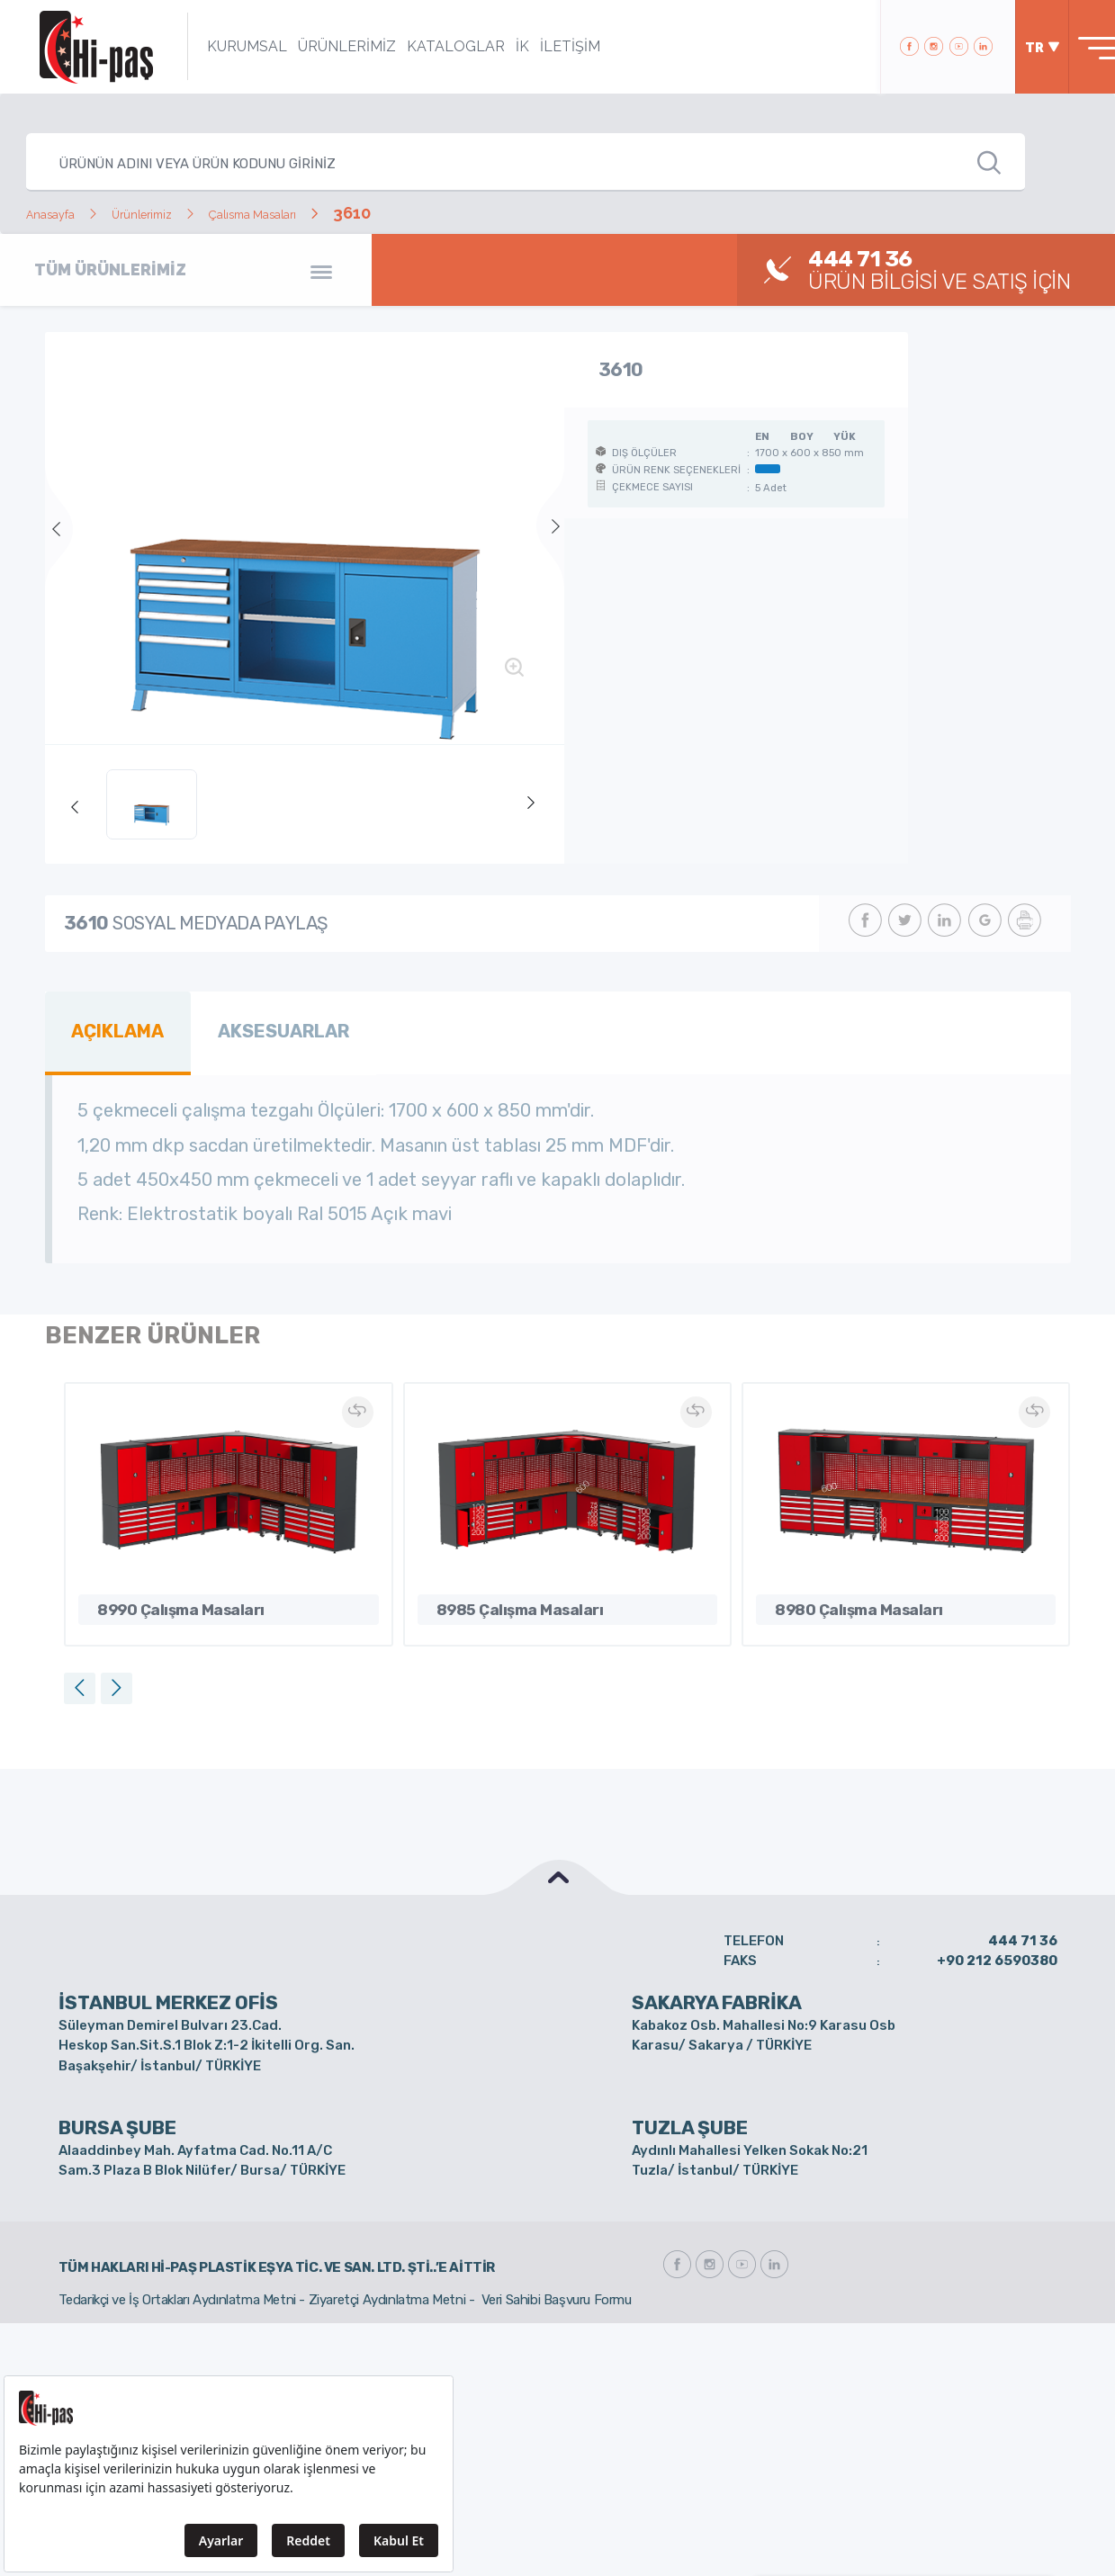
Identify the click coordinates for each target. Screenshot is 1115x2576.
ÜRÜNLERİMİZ (321, 46)
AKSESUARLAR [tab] (258, 1027)
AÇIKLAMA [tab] (110, 1027)
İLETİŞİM (544, 46)
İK (496, 46)
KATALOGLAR (430, 46)
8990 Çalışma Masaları (161, 1597)
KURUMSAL (221, 46)
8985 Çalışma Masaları (500, 1597)
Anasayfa (61, 212)
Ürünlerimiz (178, 212)
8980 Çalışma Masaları (839, 1597)
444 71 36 (1022, 1931)
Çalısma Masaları (323, 212)
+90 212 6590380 (997, 1951)
